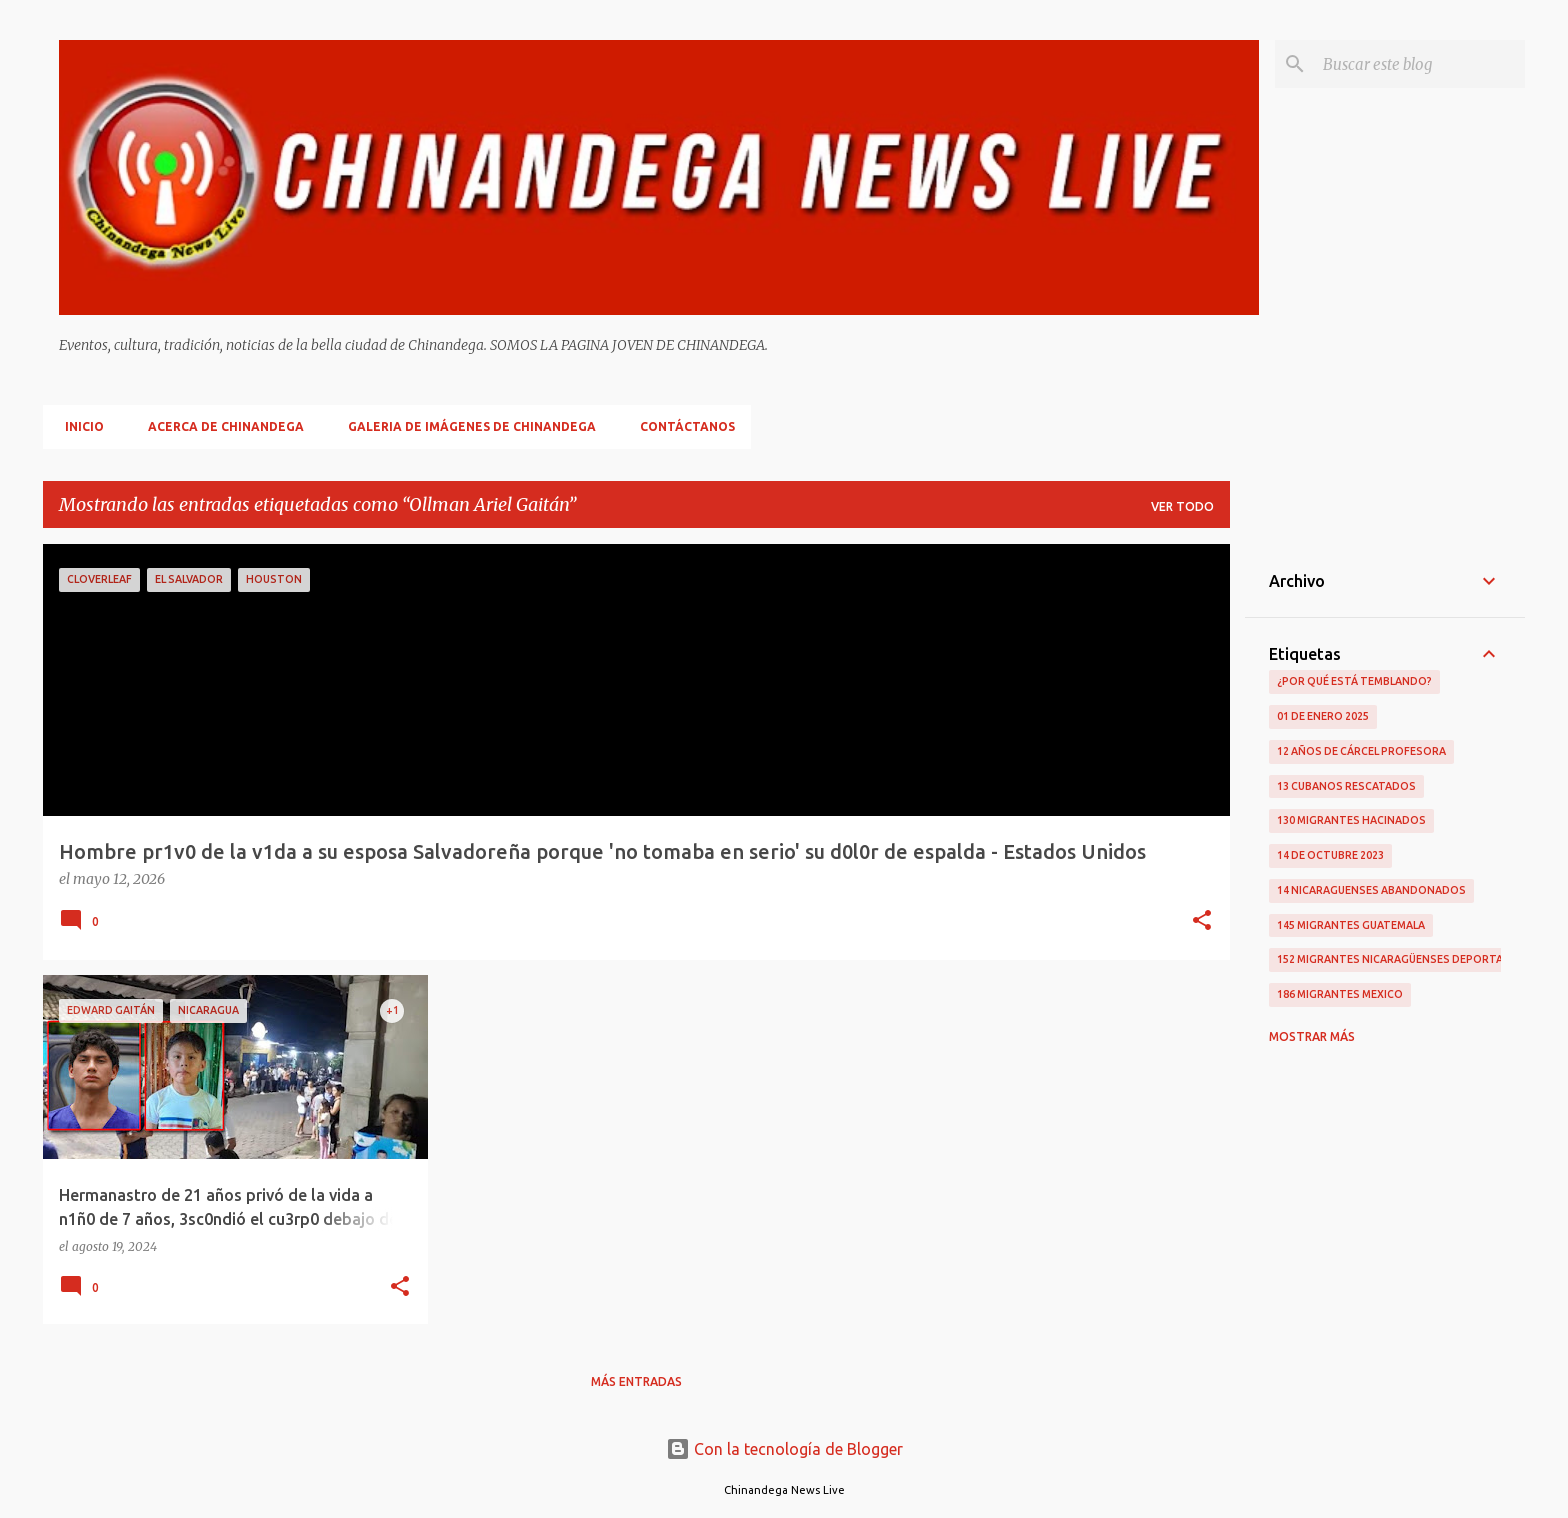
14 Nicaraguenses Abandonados (1371, 890)
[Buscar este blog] (1420, 64)
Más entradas (636, 1381)
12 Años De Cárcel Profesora (1361, 751)
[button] (1202, 922)
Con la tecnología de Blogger (784, 1449)
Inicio (78, 426)
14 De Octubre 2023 (1330, 855)
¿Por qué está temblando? (1354, 681)
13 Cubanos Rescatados (1346, 786)
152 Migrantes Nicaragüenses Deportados (1402, 959)
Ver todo (1182, 506)
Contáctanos (681, 426)
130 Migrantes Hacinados (1351, 820)
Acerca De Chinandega (220, 426)
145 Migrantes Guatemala (1351, 925)
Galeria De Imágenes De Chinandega (466, 426)
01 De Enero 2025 (1323, 716)
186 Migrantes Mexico (1340, 994)
